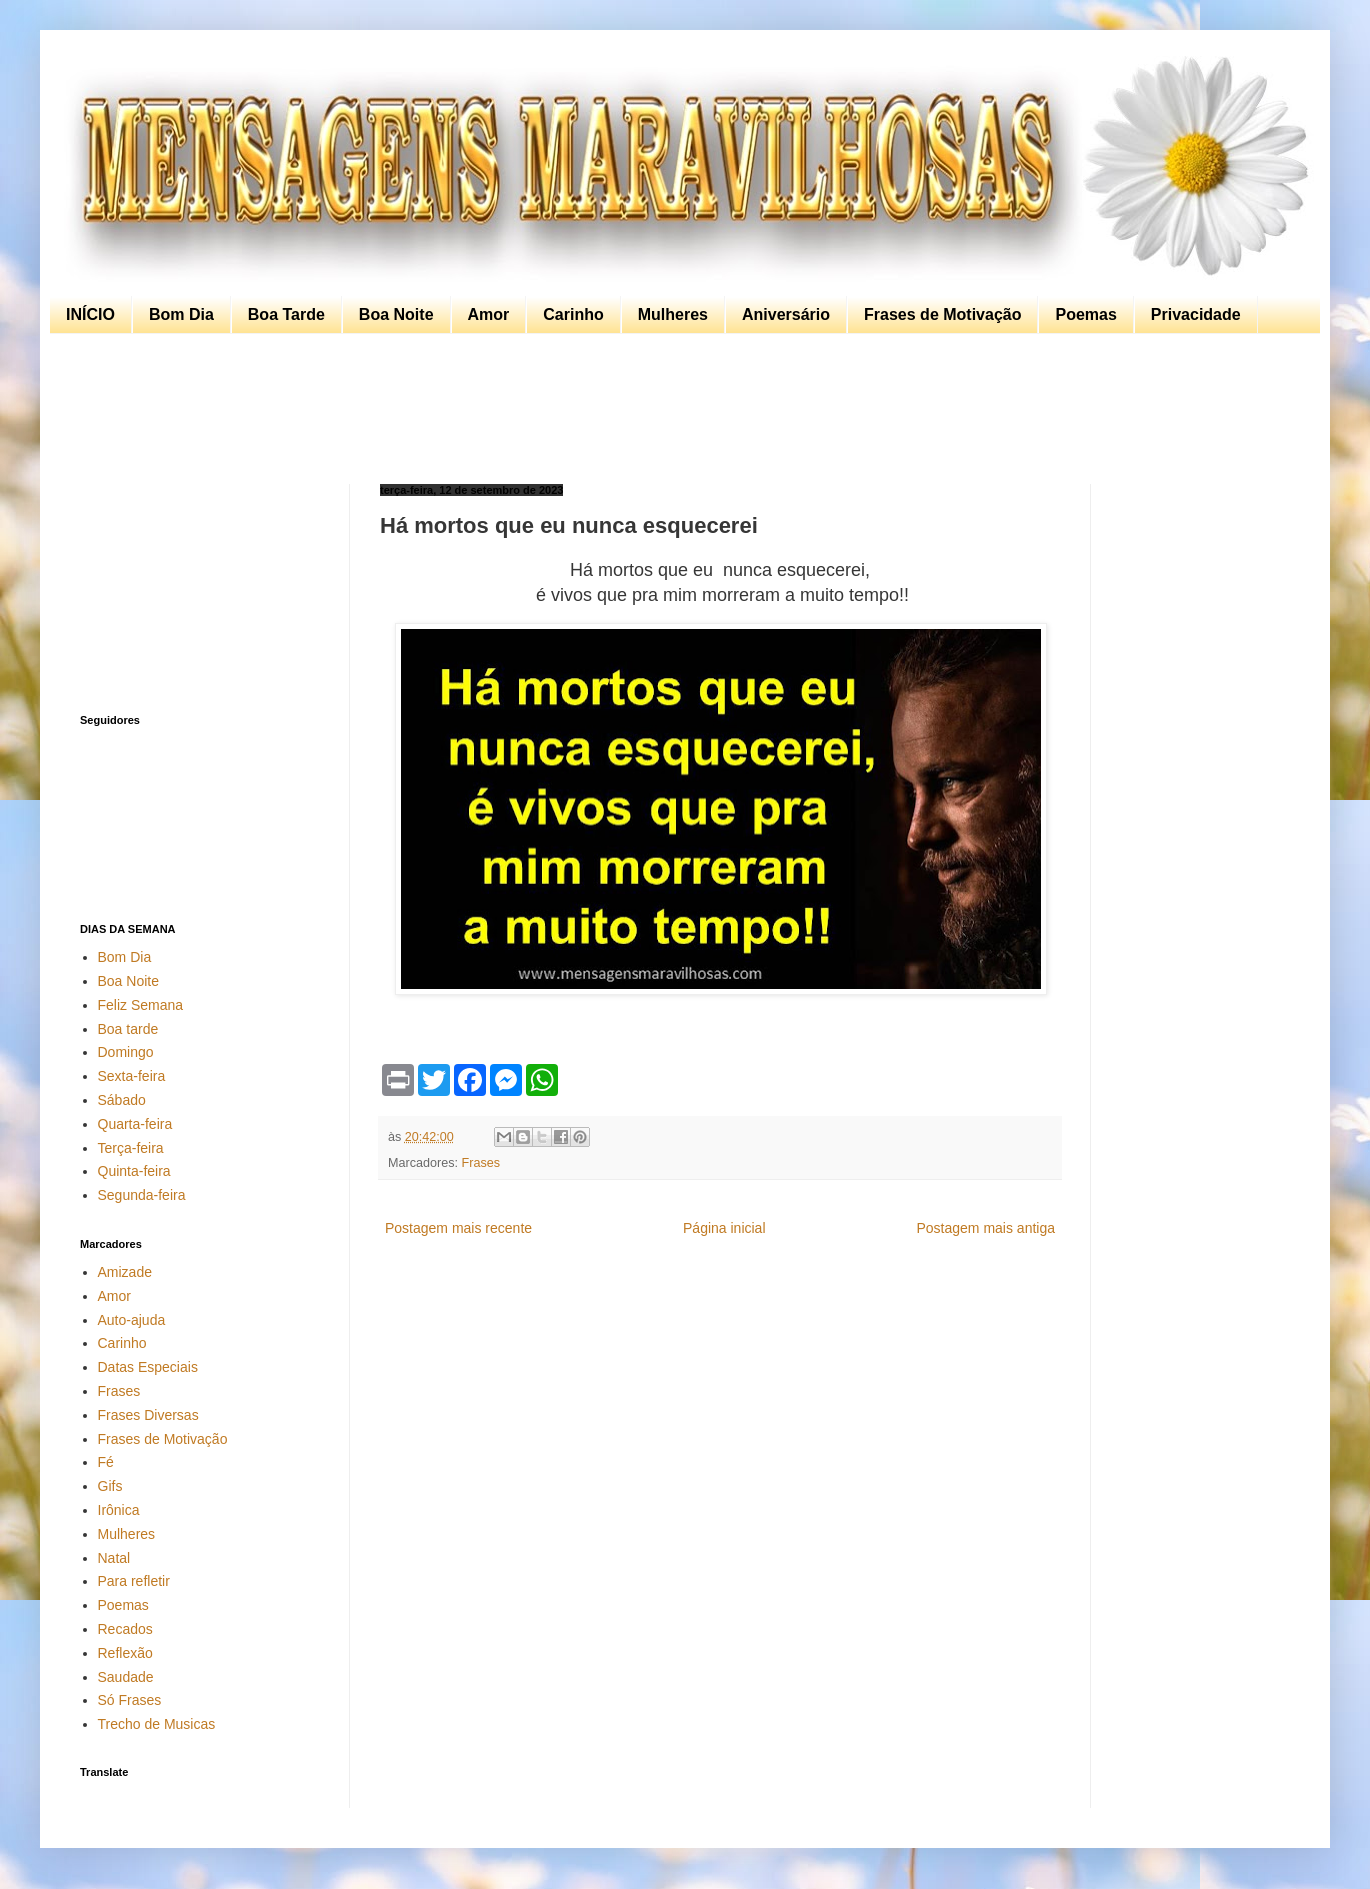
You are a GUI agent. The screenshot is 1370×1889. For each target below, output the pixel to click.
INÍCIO (90, 314)
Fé (106, 1462)
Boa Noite (396, 314)
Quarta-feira (135, 1124)
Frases (481, 1163)
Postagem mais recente (458, 1228)
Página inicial (724, 1228)
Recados (125, 1629)
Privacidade (1196, 314)
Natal (114, 1558)
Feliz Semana (141, 1005)
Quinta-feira (134, 1171)
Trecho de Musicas (157, 1724)
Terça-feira (131, 1148)
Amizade (125, 1272)
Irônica (119, 1510)
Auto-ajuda (132, 1320)
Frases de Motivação (942, 314)
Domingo (126, 1052)
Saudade (126, 1677)
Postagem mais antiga (985, 1228)
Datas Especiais (148, 1367)
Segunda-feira (142, 1195)
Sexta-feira (132, 1076)
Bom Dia (181, 314)
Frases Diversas (148, 1415)
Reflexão (125, 1653)
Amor (489, 314)
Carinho (573, 314)
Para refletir (134, 1581)
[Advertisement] (680, 409)
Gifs (110, 1486)
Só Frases (130, 1700)
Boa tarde (128, 1029)
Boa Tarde (286, 314)
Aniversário (786, 314)
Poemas (1085, 314)
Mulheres (673, 314)
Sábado (122, 1100)
